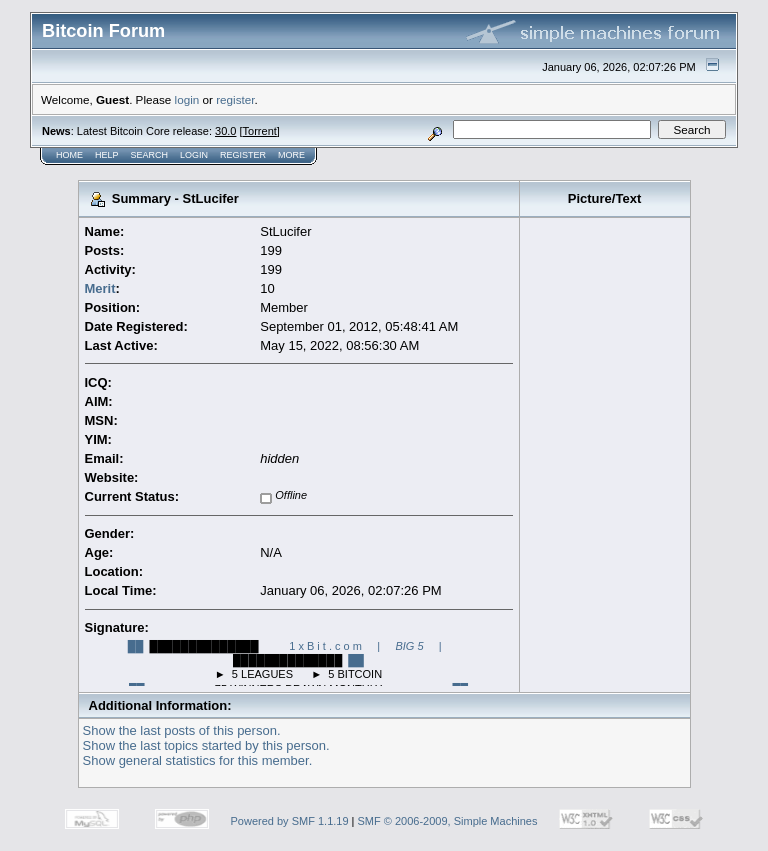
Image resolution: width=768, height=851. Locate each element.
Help (107, 155)
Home (69, 155)
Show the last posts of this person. (182, 730)
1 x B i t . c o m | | (365, 646)
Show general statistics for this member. (198, 760)
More (291, 155)
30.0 (225, 131)
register (235, 99)
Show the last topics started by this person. (206, 745)
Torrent (260, 131)
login (187, 99)
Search (150, 155)
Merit (100, 288)
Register (243, 155)
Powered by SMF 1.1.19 (290, 821)
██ (136, 646)
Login (194, 155)
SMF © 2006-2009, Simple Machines (448, 821)
